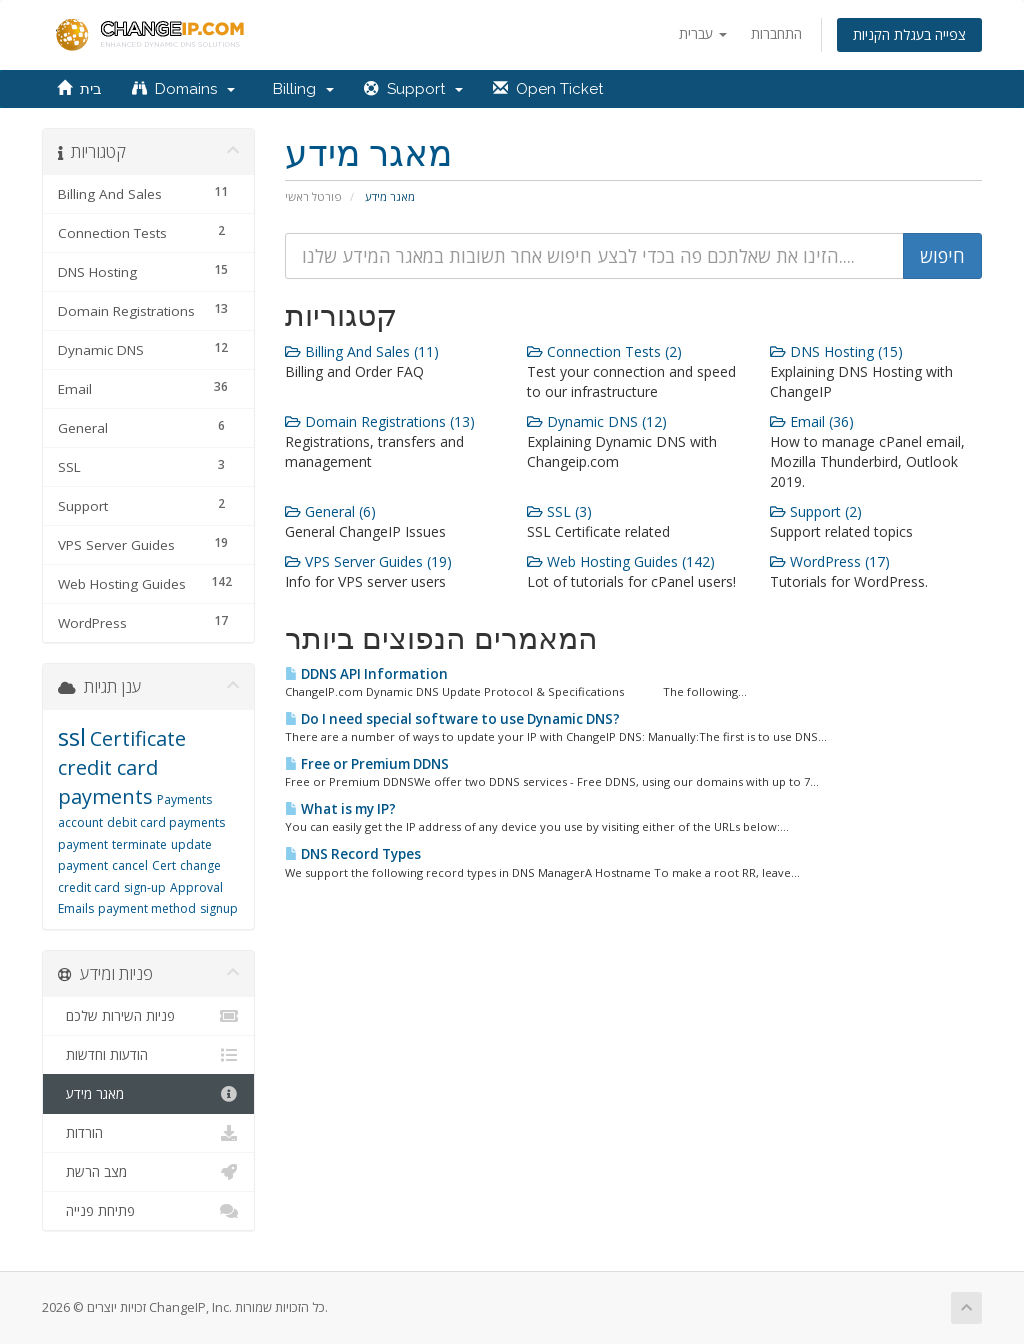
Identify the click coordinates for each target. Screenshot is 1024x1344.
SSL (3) (559, 511)
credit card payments (108, 782)
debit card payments (166, 822)
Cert (164, 865)
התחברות (776, 33)
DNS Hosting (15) (836, 351)
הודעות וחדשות (148, 1055)
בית (79, 89)
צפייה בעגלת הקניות (909, 34)
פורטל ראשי (313, 196)
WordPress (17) (830, 561)
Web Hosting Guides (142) (621, 561)
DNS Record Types (353, 854)
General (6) (330, 511)
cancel (130, 865)
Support (413, 89)
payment (83, 844)
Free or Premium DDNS (367, 764)
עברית (703, 33)
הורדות (148, 1133)
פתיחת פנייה (148, 1211)
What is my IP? (340, 809)
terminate (139, 844)
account (80, 822)
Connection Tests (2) (604, 351)
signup (219, 908)
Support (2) (816, 511)
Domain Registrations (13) (380, 421)
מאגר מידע (148, 1094)
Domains (183, 89)
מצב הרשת (148, 1172)
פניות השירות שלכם (148, 1016)
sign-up (145, 887)
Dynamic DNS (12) (597, 421)
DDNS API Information (366, 674)
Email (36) (812, 421)
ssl (72, 736)
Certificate (138, 738)
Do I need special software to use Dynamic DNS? (452, 719)
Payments (184, 799)
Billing (299, 89)
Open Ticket (548, 89)
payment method (147, 908)
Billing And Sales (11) (362, 351)
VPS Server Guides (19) (368, 561)
